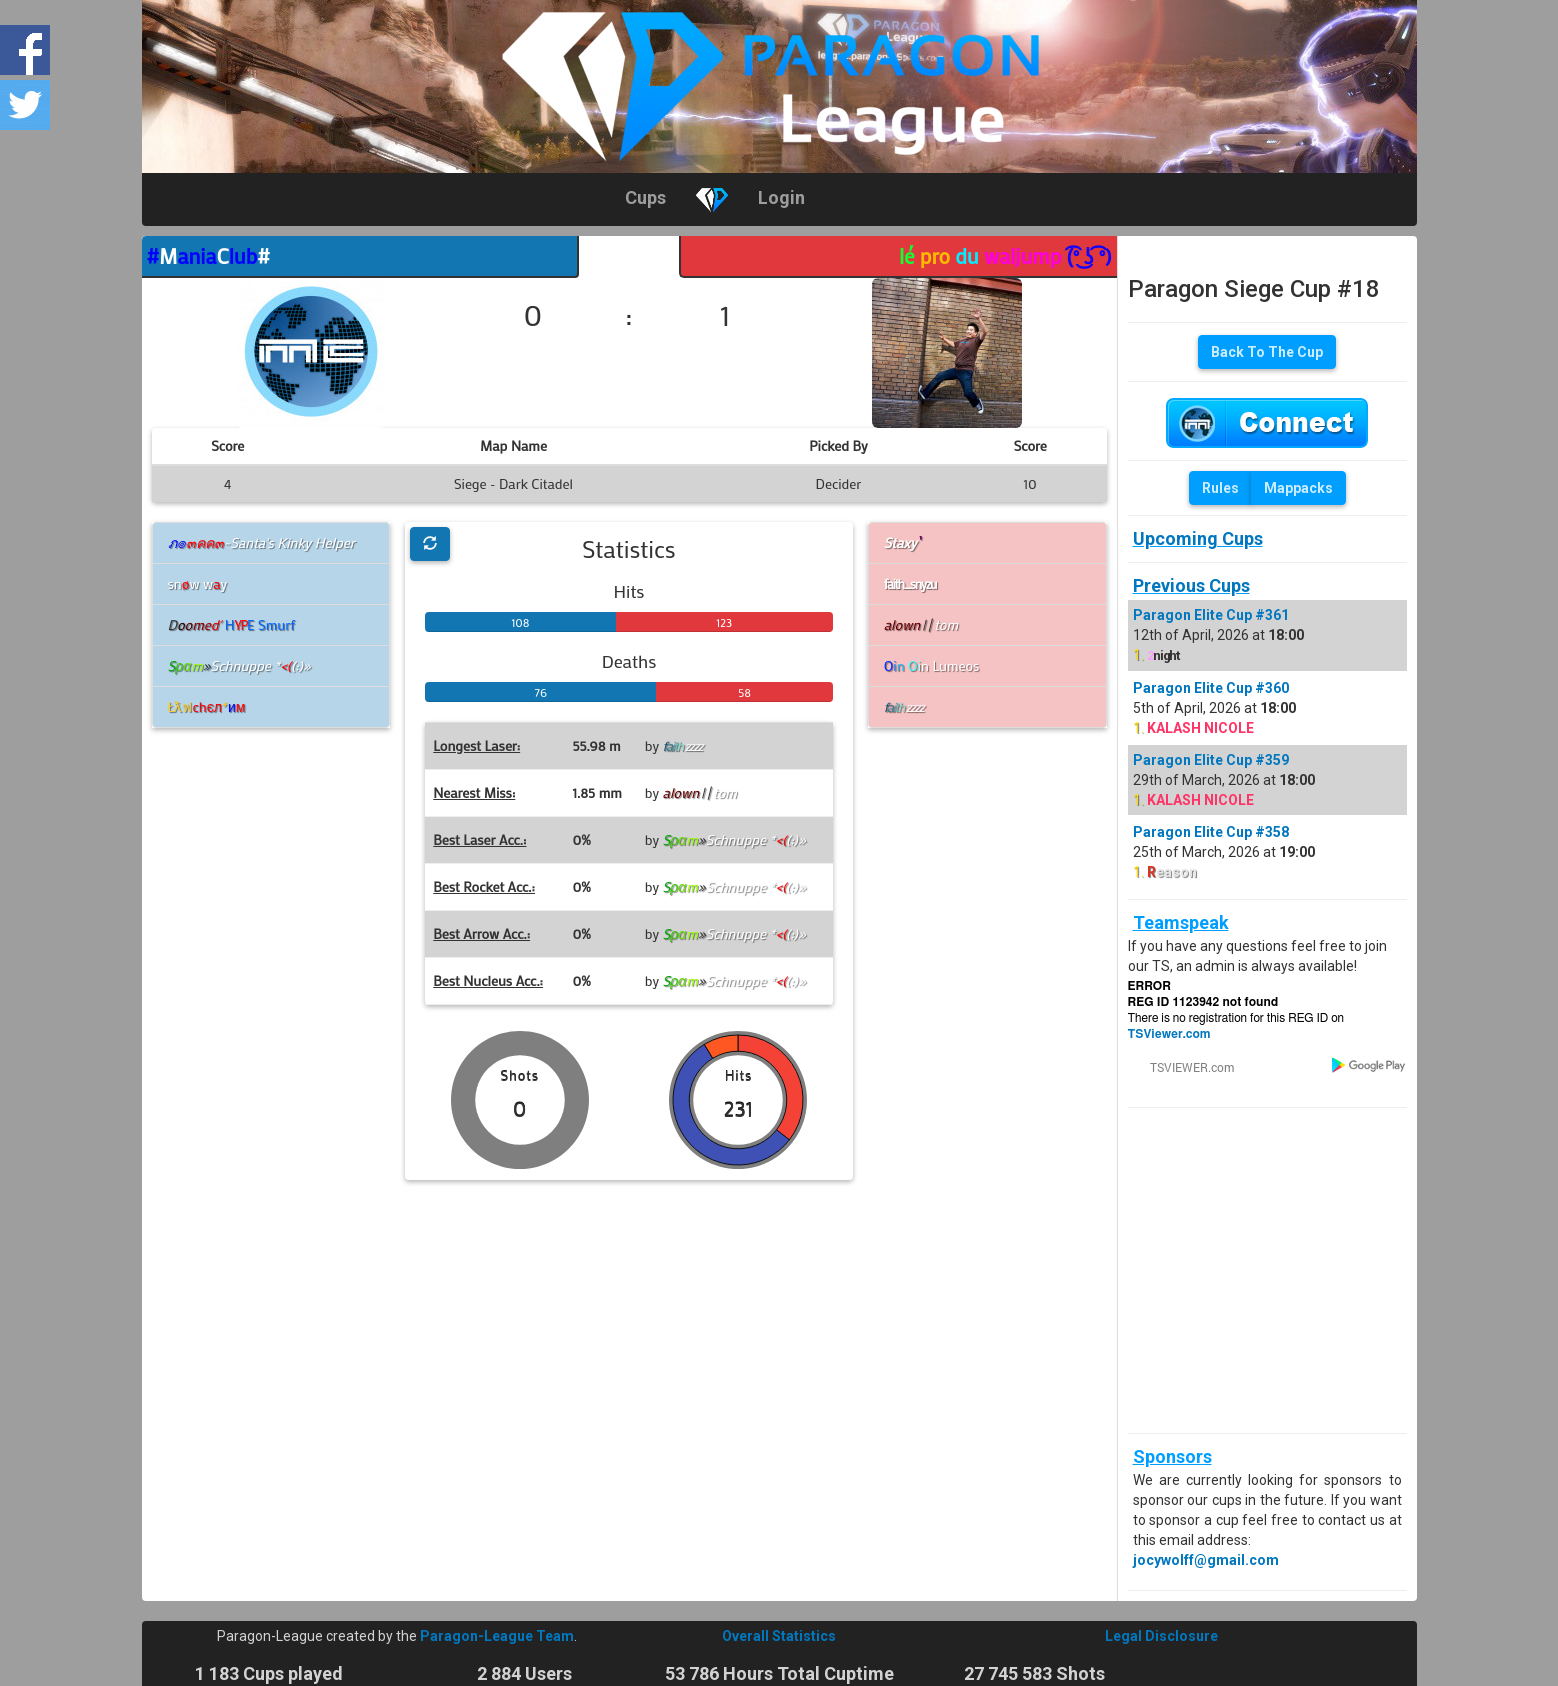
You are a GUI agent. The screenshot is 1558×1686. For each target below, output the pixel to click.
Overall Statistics (779, 1636)
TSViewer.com (1169, 1034)
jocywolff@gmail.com (1206, 1560)
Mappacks (1298, 488)
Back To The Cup (1267, 352)
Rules (1220, 488)
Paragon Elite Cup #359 (1211, 760)
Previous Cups (1191, 585)
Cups (645, 197)
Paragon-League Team (497, 1636)
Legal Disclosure (1161, 1636)
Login (781, 197)
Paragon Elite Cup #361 (1211, 615)
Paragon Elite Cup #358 (1211, 832)
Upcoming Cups (1198, 538)
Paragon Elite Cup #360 (1211, 688)
